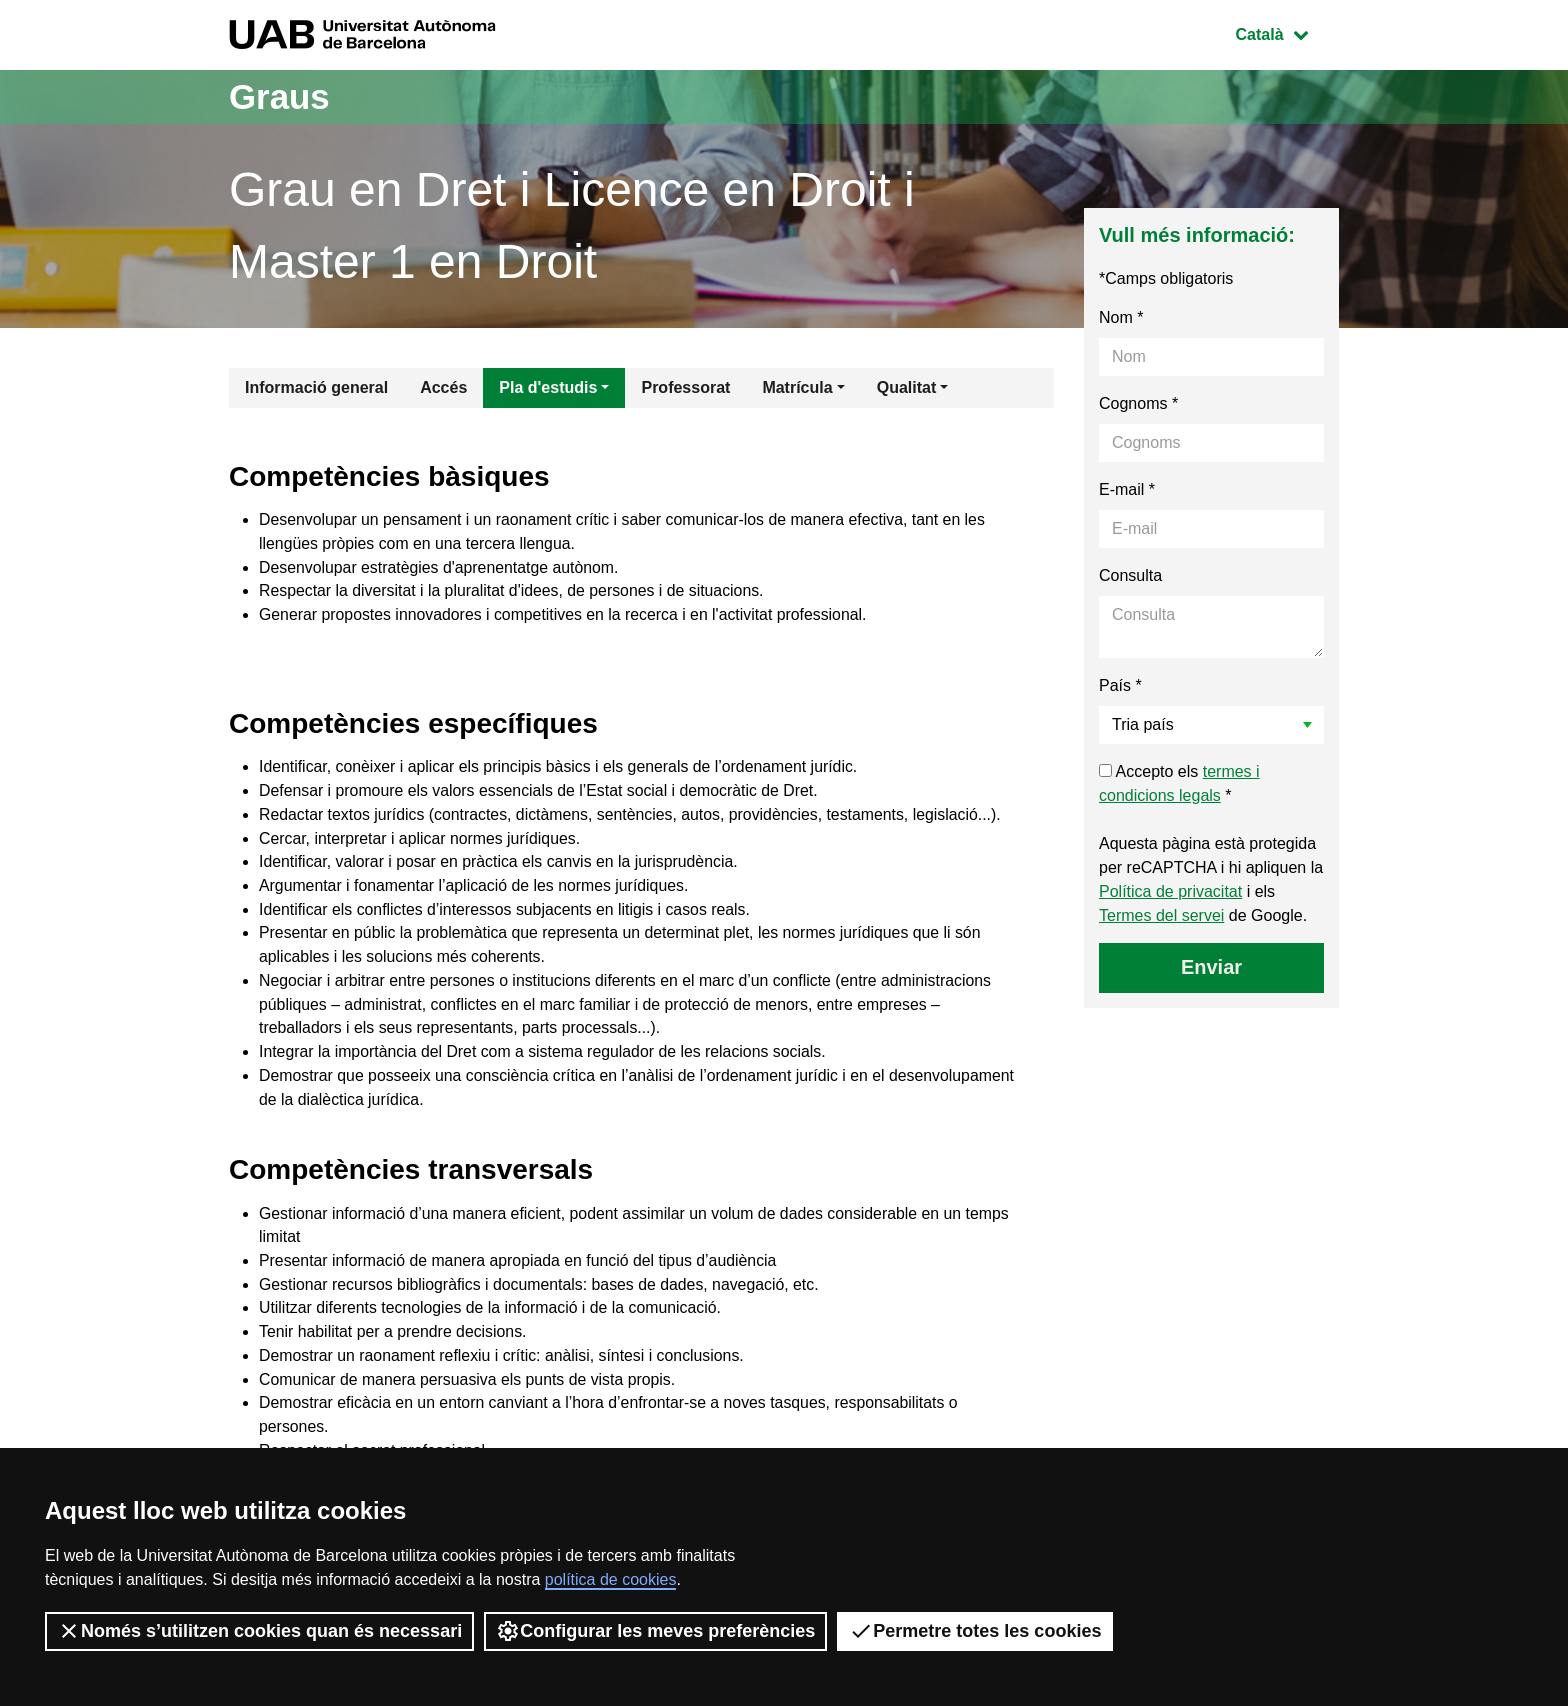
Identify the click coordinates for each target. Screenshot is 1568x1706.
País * (1120, 685)
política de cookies (611, 1579)
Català (1287, 32)
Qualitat (907, 387)
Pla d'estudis (548, 387)
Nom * (1121, 317)
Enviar (1211, 967)
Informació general (316, 387)
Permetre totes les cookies (975, 1631)
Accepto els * (1179, 783)
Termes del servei (1161, 915)
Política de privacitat (1170, 891)
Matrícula (797, 387)
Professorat (685, 387)
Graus (281, 96)
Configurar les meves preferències (655, 1631)
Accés (443, 387)
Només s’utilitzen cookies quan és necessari (259, 1631)
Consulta (1130, 575)
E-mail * (1127, 489)
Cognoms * (1138, 403)
